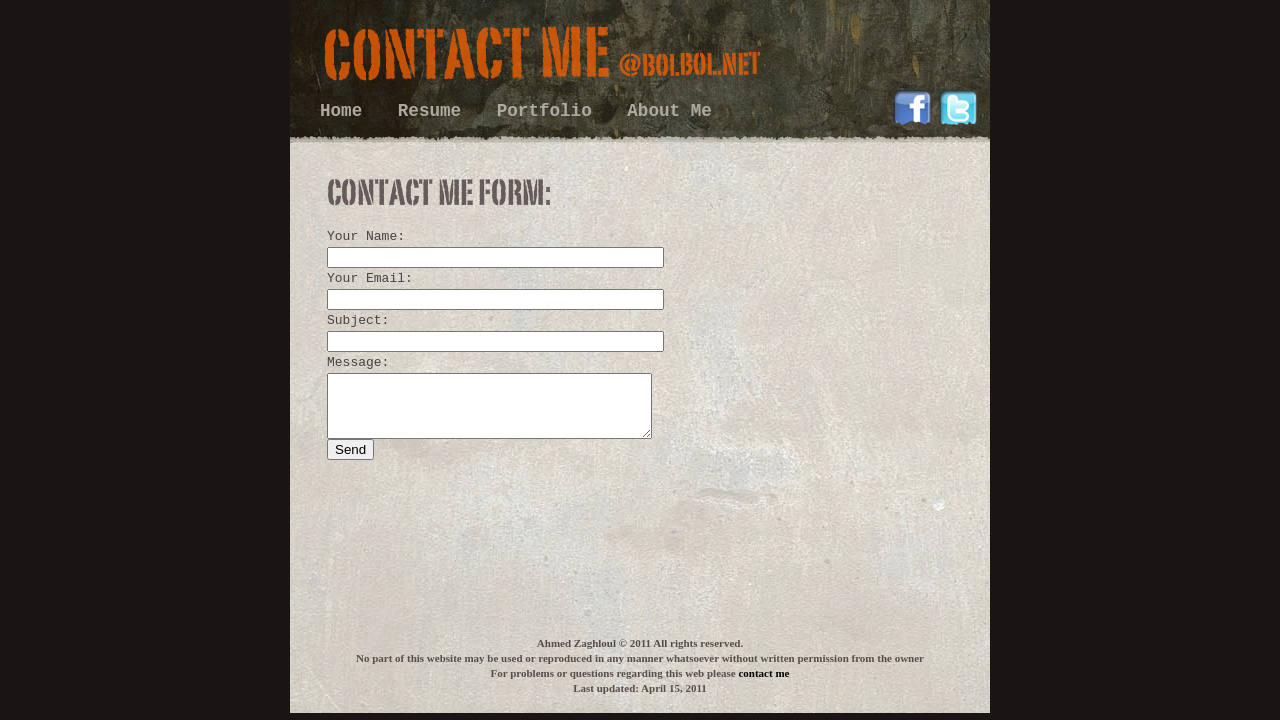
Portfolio (550, 111)
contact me (763, 673)
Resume (435, 111)
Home (346, 111)
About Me (669, 111)
